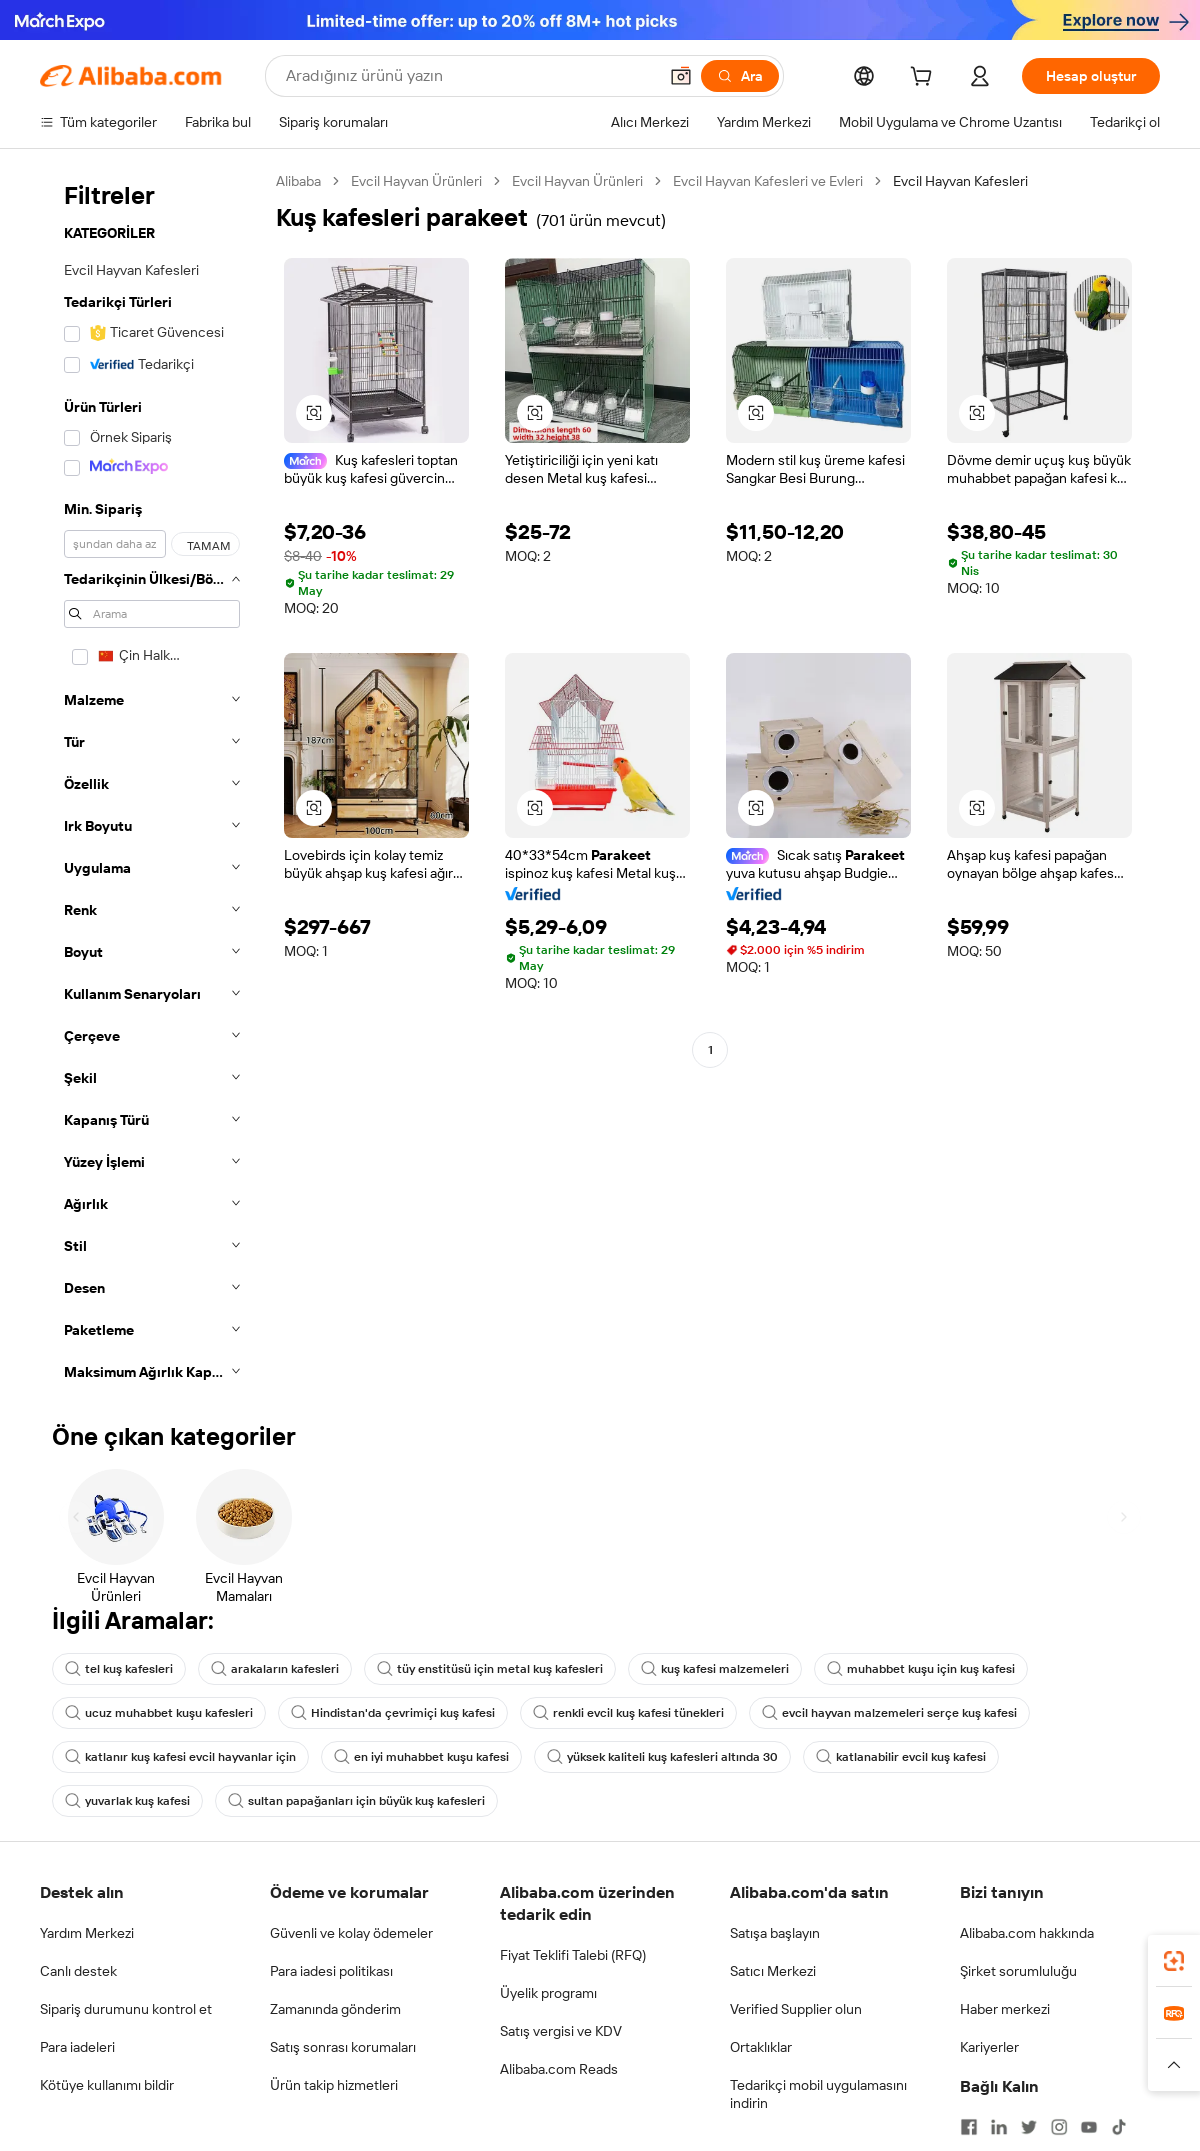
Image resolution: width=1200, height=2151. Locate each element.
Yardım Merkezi (87, 1933)
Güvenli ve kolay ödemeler (351, 1933)
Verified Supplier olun (796, 2009)
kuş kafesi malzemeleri (715, 1669)
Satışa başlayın (775, 1933)
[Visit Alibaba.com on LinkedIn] (999, 2127)
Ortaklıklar (761, 2047)
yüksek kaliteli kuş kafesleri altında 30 (662, 1757)
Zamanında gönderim (335, 2009)
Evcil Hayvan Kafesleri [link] (960, 181)
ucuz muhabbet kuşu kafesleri (159, 1713)
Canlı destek (78, 1971)
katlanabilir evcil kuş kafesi (901, 1757)
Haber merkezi (1005, 2009)
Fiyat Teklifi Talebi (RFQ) (573, 1955)
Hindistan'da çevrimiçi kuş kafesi (393, 1713)
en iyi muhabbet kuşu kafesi (421, 1757)
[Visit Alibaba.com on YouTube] (1089, 2127)
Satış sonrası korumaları (343, 2047)
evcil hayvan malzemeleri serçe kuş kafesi (889, 1713)
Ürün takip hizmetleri (334, 2085)
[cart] (925, 79)
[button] (681, 76)
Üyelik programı (548, 1993)
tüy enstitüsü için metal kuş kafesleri (490, 1669)
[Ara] (740, 76)
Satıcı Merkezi (773, 1971)
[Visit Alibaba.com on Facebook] (969, 2127)
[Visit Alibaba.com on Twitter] (1029, 2127)
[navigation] (152, 782)
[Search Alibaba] (469, 76)
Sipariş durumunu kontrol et (126, 2009)
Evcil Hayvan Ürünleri (416, 181)
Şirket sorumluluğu (1018, 1971)
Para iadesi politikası (331, 1971)
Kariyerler (989, 2047)
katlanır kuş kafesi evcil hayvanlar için (180, 1757)
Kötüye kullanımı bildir (107, 2085)
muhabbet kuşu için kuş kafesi (921, 1669)
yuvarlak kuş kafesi (127, 1801)
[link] (1174, 1961)
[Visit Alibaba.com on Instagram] (1059, 2127)
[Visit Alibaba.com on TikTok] (1119, 2127)
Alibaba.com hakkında (1027, 1933)
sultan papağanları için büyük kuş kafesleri (356, 1801)
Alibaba (298, 181)
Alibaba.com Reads (559, 2069)
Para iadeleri (77, 2047)
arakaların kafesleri (275, 1669)
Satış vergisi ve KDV (561, 2031)
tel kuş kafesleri (119, 1669)
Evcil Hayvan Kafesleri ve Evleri (768, 181)
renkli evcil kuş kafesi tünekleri (628, 1713)
